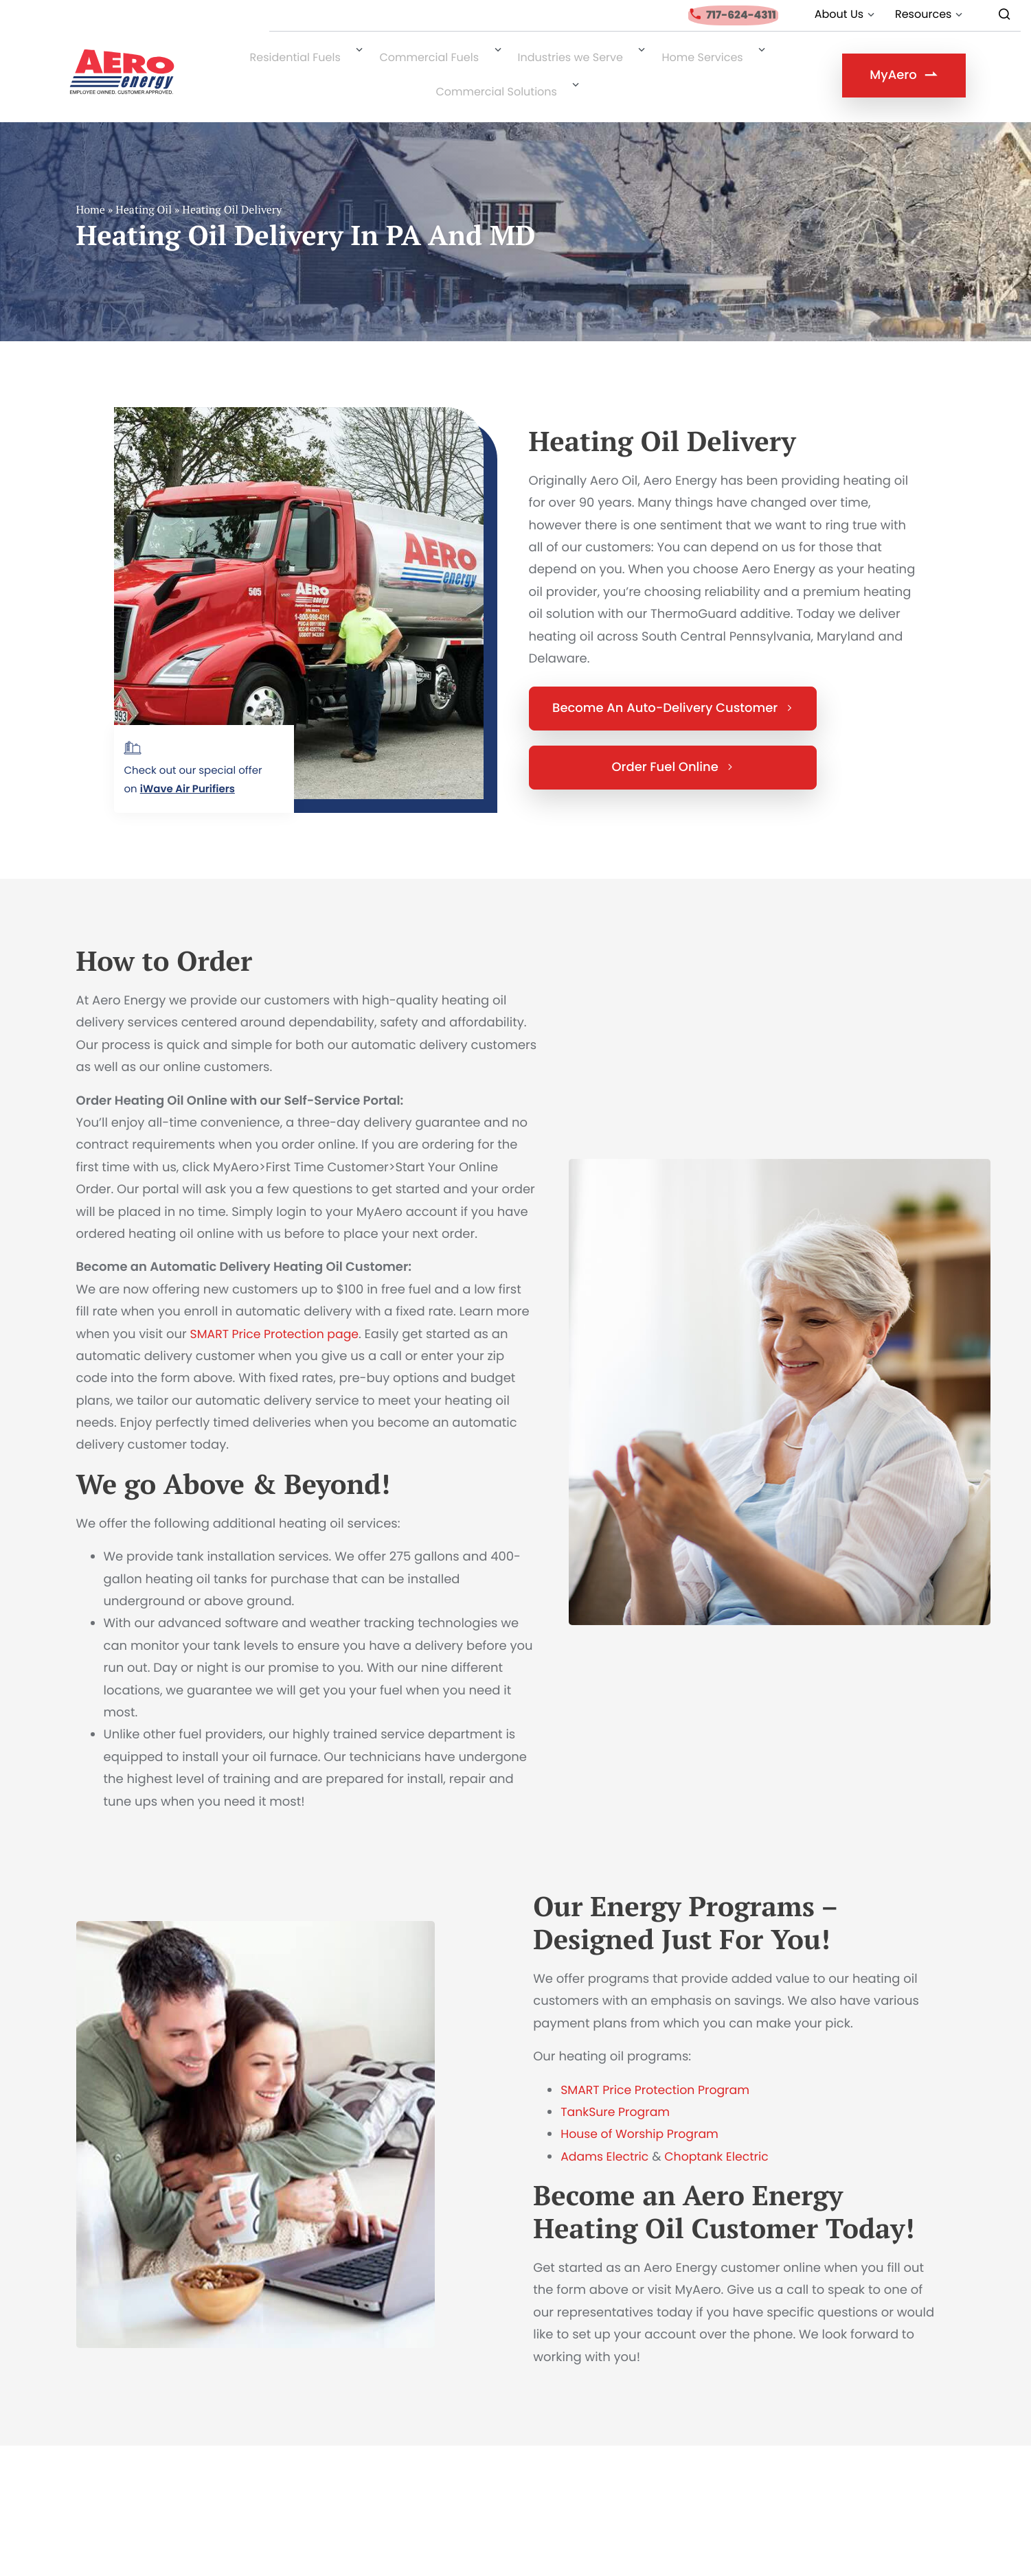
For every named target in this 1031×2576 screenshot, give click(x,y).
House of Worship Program (642, 2112)
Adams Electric (606, 2134)
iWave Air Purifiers (187, 767)
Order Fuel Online (672, 745)
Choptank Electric (722, 2134)
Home (90, 186)
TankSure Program (617, 2090)
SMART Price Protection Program (659, 2067)
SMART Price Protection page (278, 1311)
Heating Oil (143, 186)
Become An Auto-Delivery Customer (672, 686)
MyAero (903, 65)
